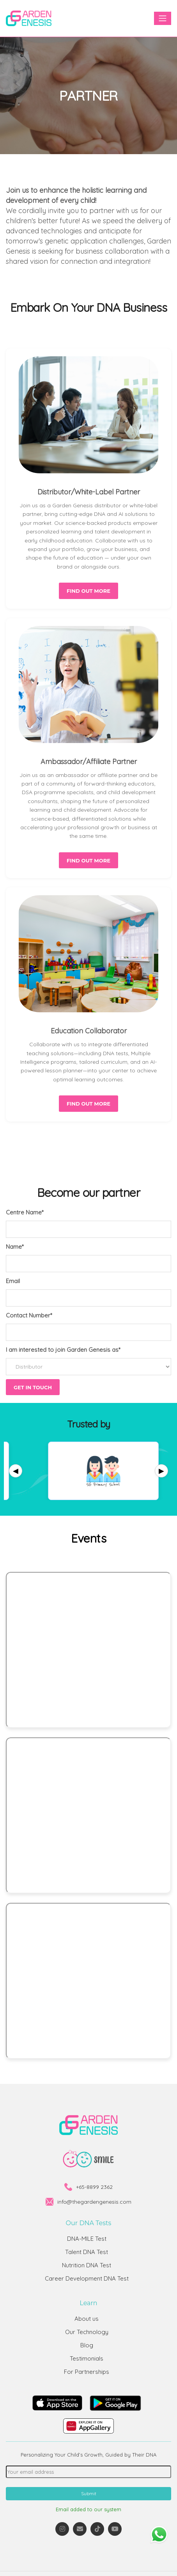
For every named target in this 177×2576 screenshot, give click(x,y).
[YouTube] (115, 2529)
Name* (15, 1246)
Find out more (88, 591)
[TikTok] (97, 2529)
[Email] (80, 2529)
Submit (88, 2493)
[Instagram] (62, 2529)
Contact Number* (29, 1315)
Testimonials (86, 2358)
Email (13, 1281)
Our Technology (86, 2332)
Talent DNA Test (86, 2252)
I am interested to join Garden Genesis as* (63, 1349)
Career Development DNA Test (87, 2278)
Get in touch (33, 1387)
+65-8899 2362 (94, 2186)
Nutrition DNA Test (86, 2265)
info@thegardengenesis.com (94, 2201)
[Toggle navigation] (162, 18)
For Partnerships (86, 2371)
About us (86, 2318)
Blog (86, 2345)
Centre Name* (25, 1212)
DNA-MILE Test (86, 2238)
